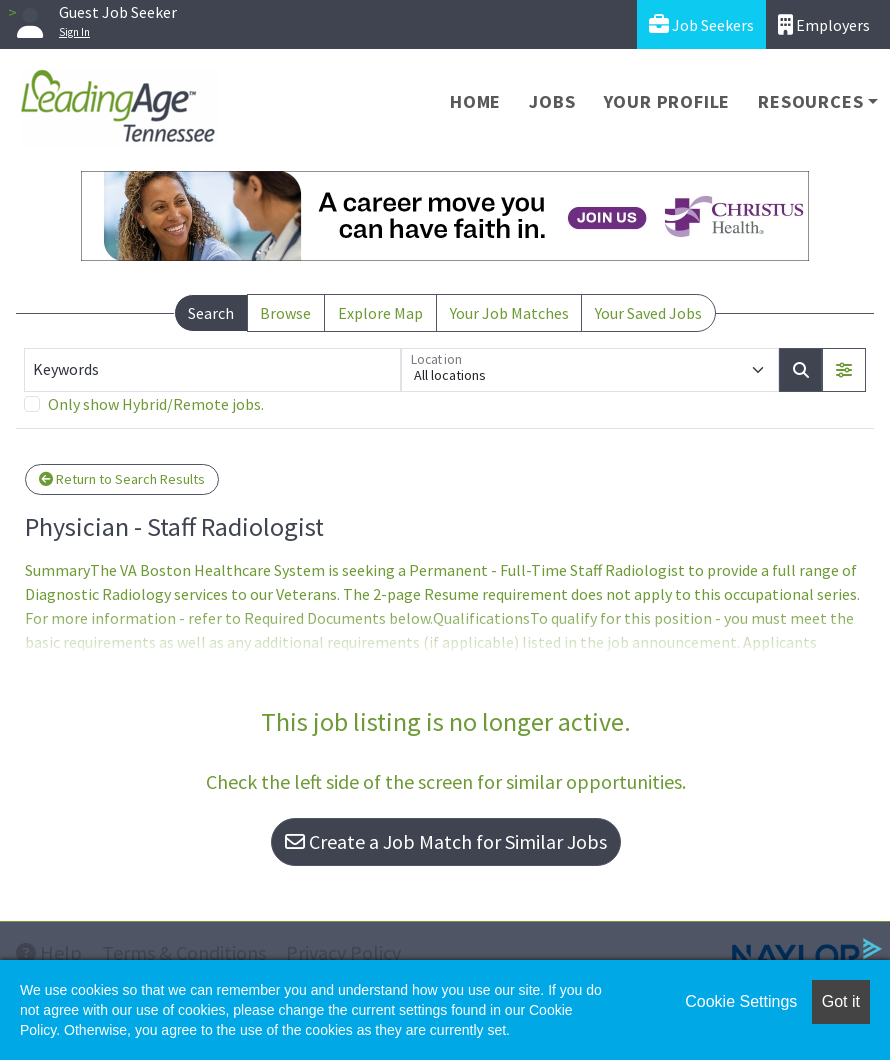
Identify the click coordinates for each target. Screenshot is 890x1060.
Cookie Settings (741, 1001)
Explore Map (380, 313)
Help (49, 952)
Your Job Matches (509, 313)
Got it (841, 1001)
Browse (285, 313)
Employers (824, 24)
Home (475, 101)
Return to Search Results (122, 479)
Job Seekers (701, 24)
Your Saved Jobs (648, 313)
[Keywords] (212, 370)
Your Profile (667, 101)
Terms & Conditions (184, 952)
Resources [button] (810, 101)
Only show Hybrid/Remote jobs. (156, 404)
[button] (844, 370)
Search (211, 313)
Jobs (552, 101)
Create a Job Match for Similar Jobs (446, 841)
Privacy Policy (343, 952)
